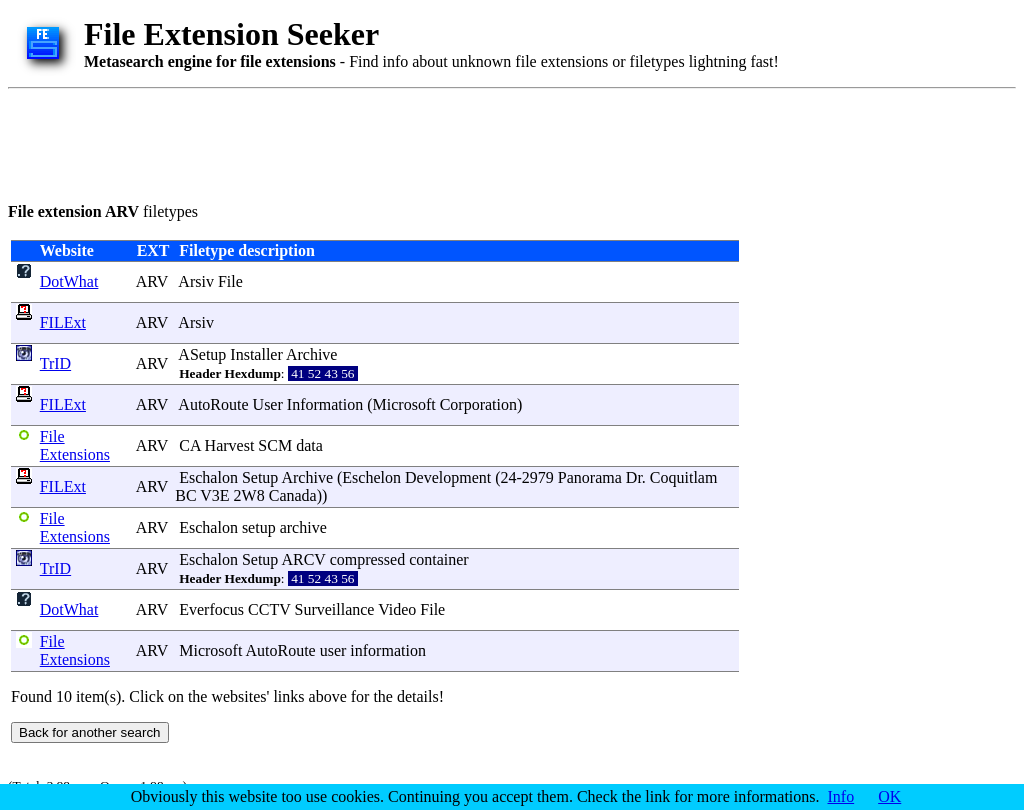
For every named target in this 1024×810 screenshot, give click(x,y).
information (388, 650)
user (333, 650)
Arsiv (196, 281)
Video (397, 609)
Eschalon (208, 477)
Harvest (230, 445)
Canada (293, 495)
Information (325, 404)
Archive (312, 354)
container (439, 559)
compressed (368, 559)
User (268, 404)
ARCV (303, 559)
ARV (152, 281)
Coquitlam (684, 477)
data (309, 445)
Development (448, 477)
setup (259, 527)
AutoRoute (213, 404)
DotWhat (69, 281)
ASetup (202, 354)
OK (889, 796)
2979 (538, 477)
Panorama (590, 477)
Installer (256, 354)
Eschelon (371, 477)
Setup (260, 477)
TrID (55, 363)
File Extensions (75, 445)
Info (841, 796)
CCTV (269, 609)
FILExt (63, 322)
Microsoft (404, 404)
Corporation (478, 404)
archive (303, 527)
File (230, 281)
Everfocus (211, 609)
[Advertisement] (372, 142)
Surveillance (334, 609)
